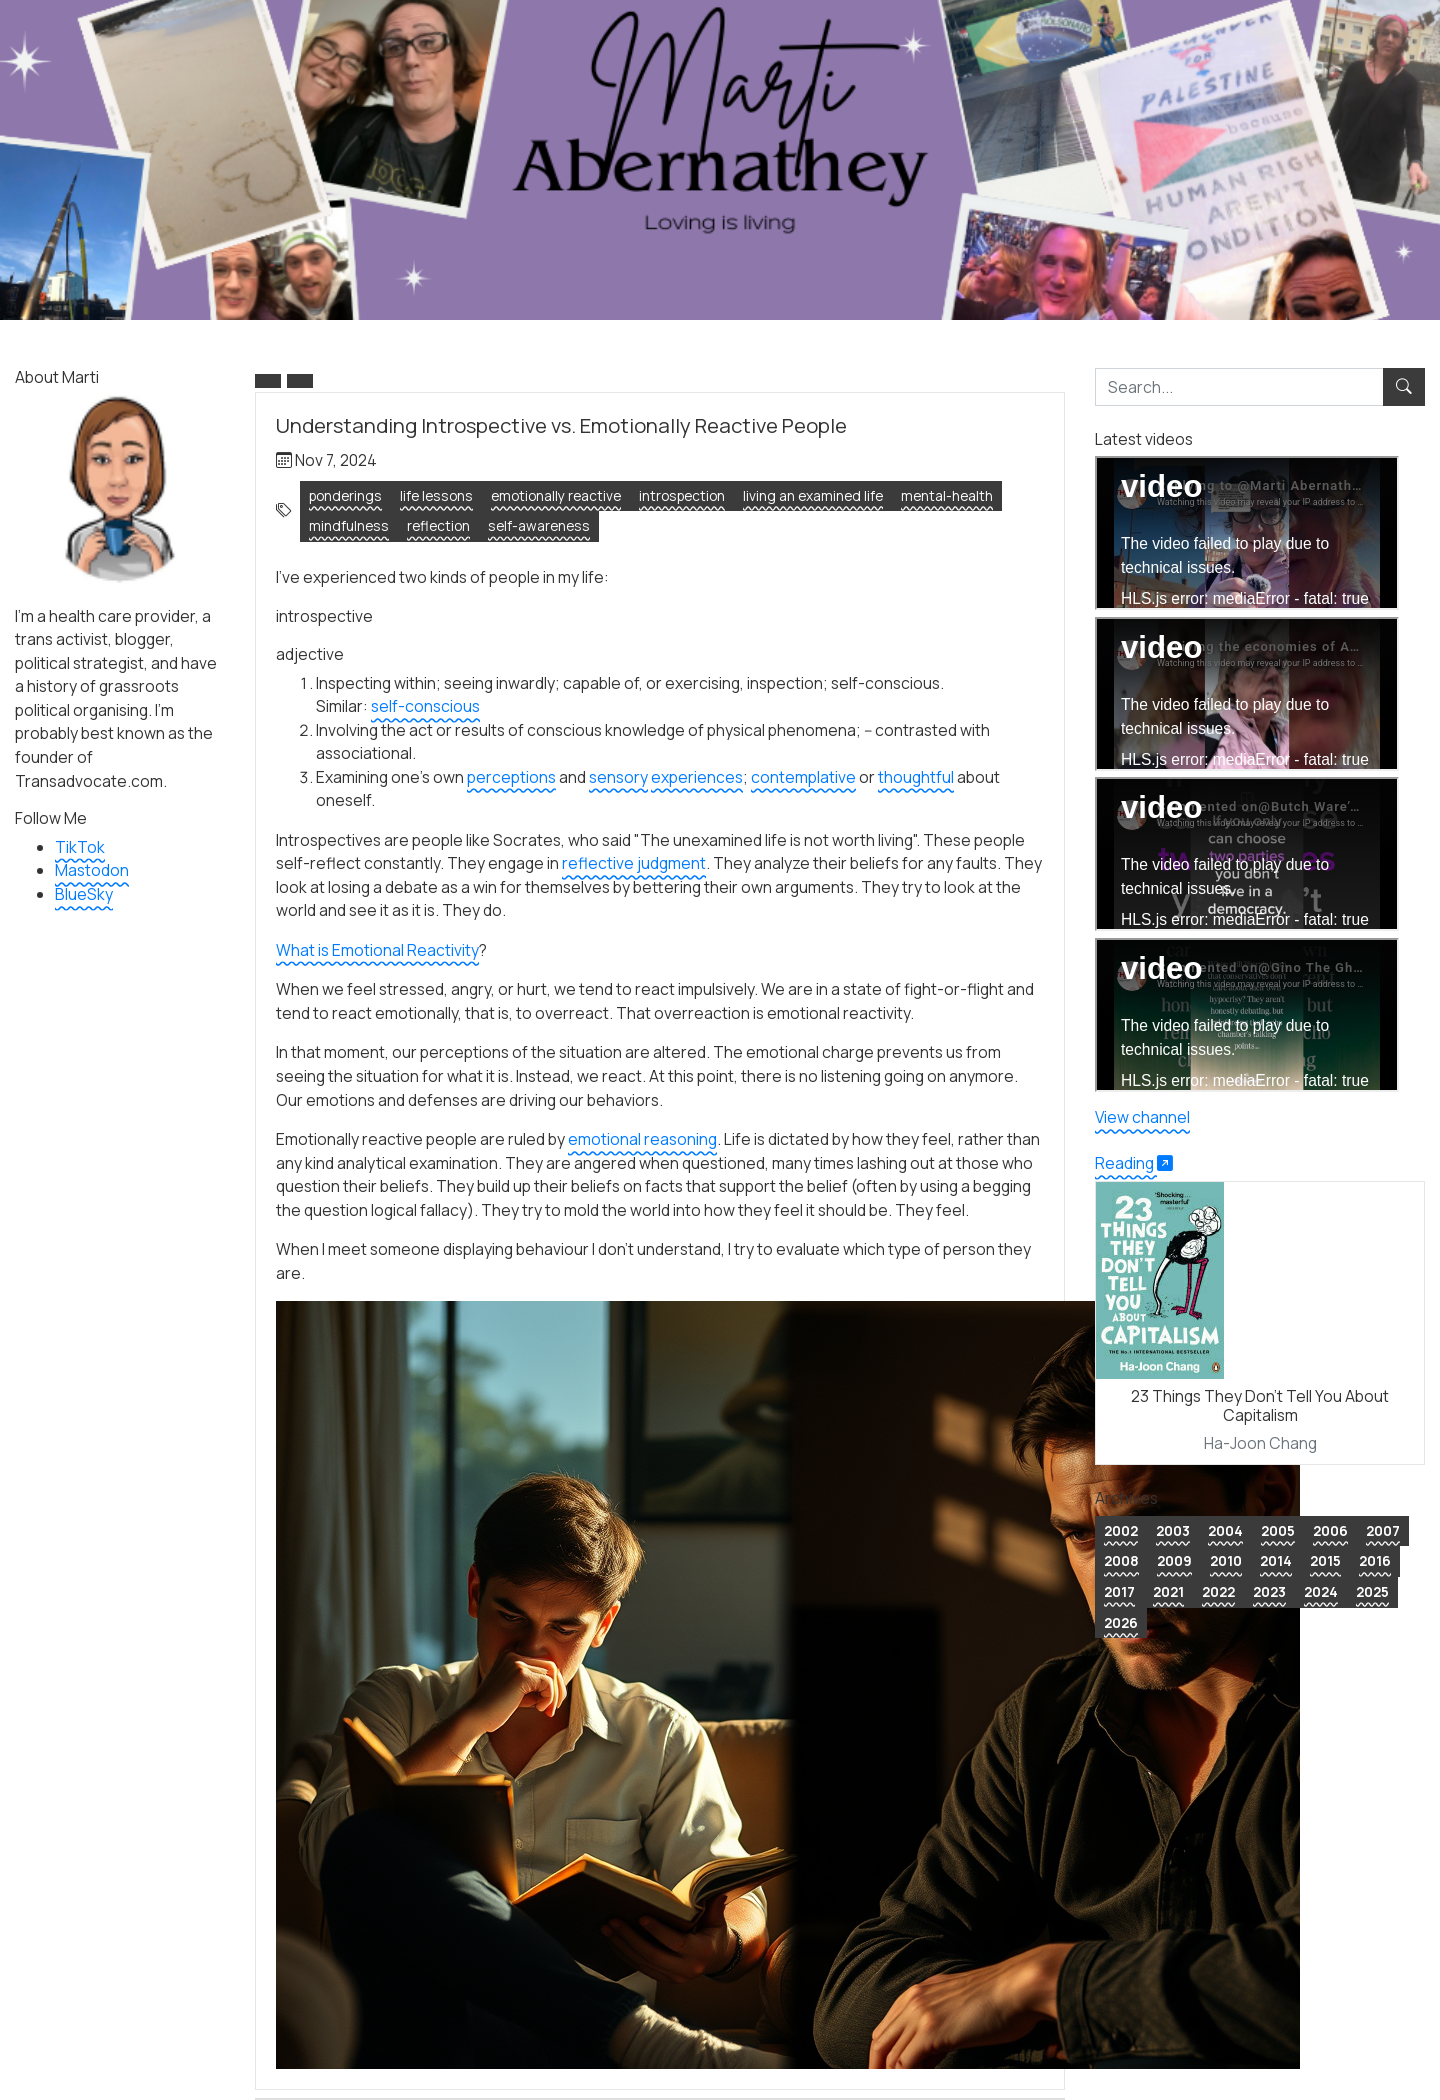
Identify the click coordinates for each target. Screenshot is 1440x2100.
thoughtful (916, 777)
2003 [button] (1173, 1530)
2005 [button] (1278, 1530)
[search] (1239, 387)
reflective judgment (634, 863)
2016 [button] (1375, 1560)
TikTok (80, 847)
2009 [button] (1174, 1560)
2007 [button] (1383, 1530)
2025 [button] (1372, 1591)
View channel (1142, 1117)
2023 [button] (1269, 1591)
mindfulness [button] (349, 525)
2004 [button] (1225, 1530)
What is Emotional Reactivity (377, 950)
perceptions (511, 777)
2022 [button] (1218, 1591)
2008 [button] (1121, 1560)
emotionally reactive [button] (556, 495)
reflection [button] (438, 525)
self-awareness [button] (539, 525)
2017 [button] (1119, 1591)
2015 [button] (1325, 1560)
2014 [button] (1276, 1560)
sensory (618, 777)
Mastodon (92, 870)
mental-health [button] (947, 495)
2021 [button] (1168, 1591)
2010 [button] (1226, 1560)
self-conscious (425, 706)
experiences (697, 777)
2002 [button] (1121, 1530)
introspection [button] (682, 495)
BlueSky (84, 894)
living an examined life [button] (813, 495)
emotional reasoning (642, 1139)
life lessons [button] (436, 495)
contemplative (803, 777)
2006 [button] (1330, 1530)
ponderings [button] (345, 495)
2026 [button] (1121, 1622)
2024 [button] (1321, 1591)
